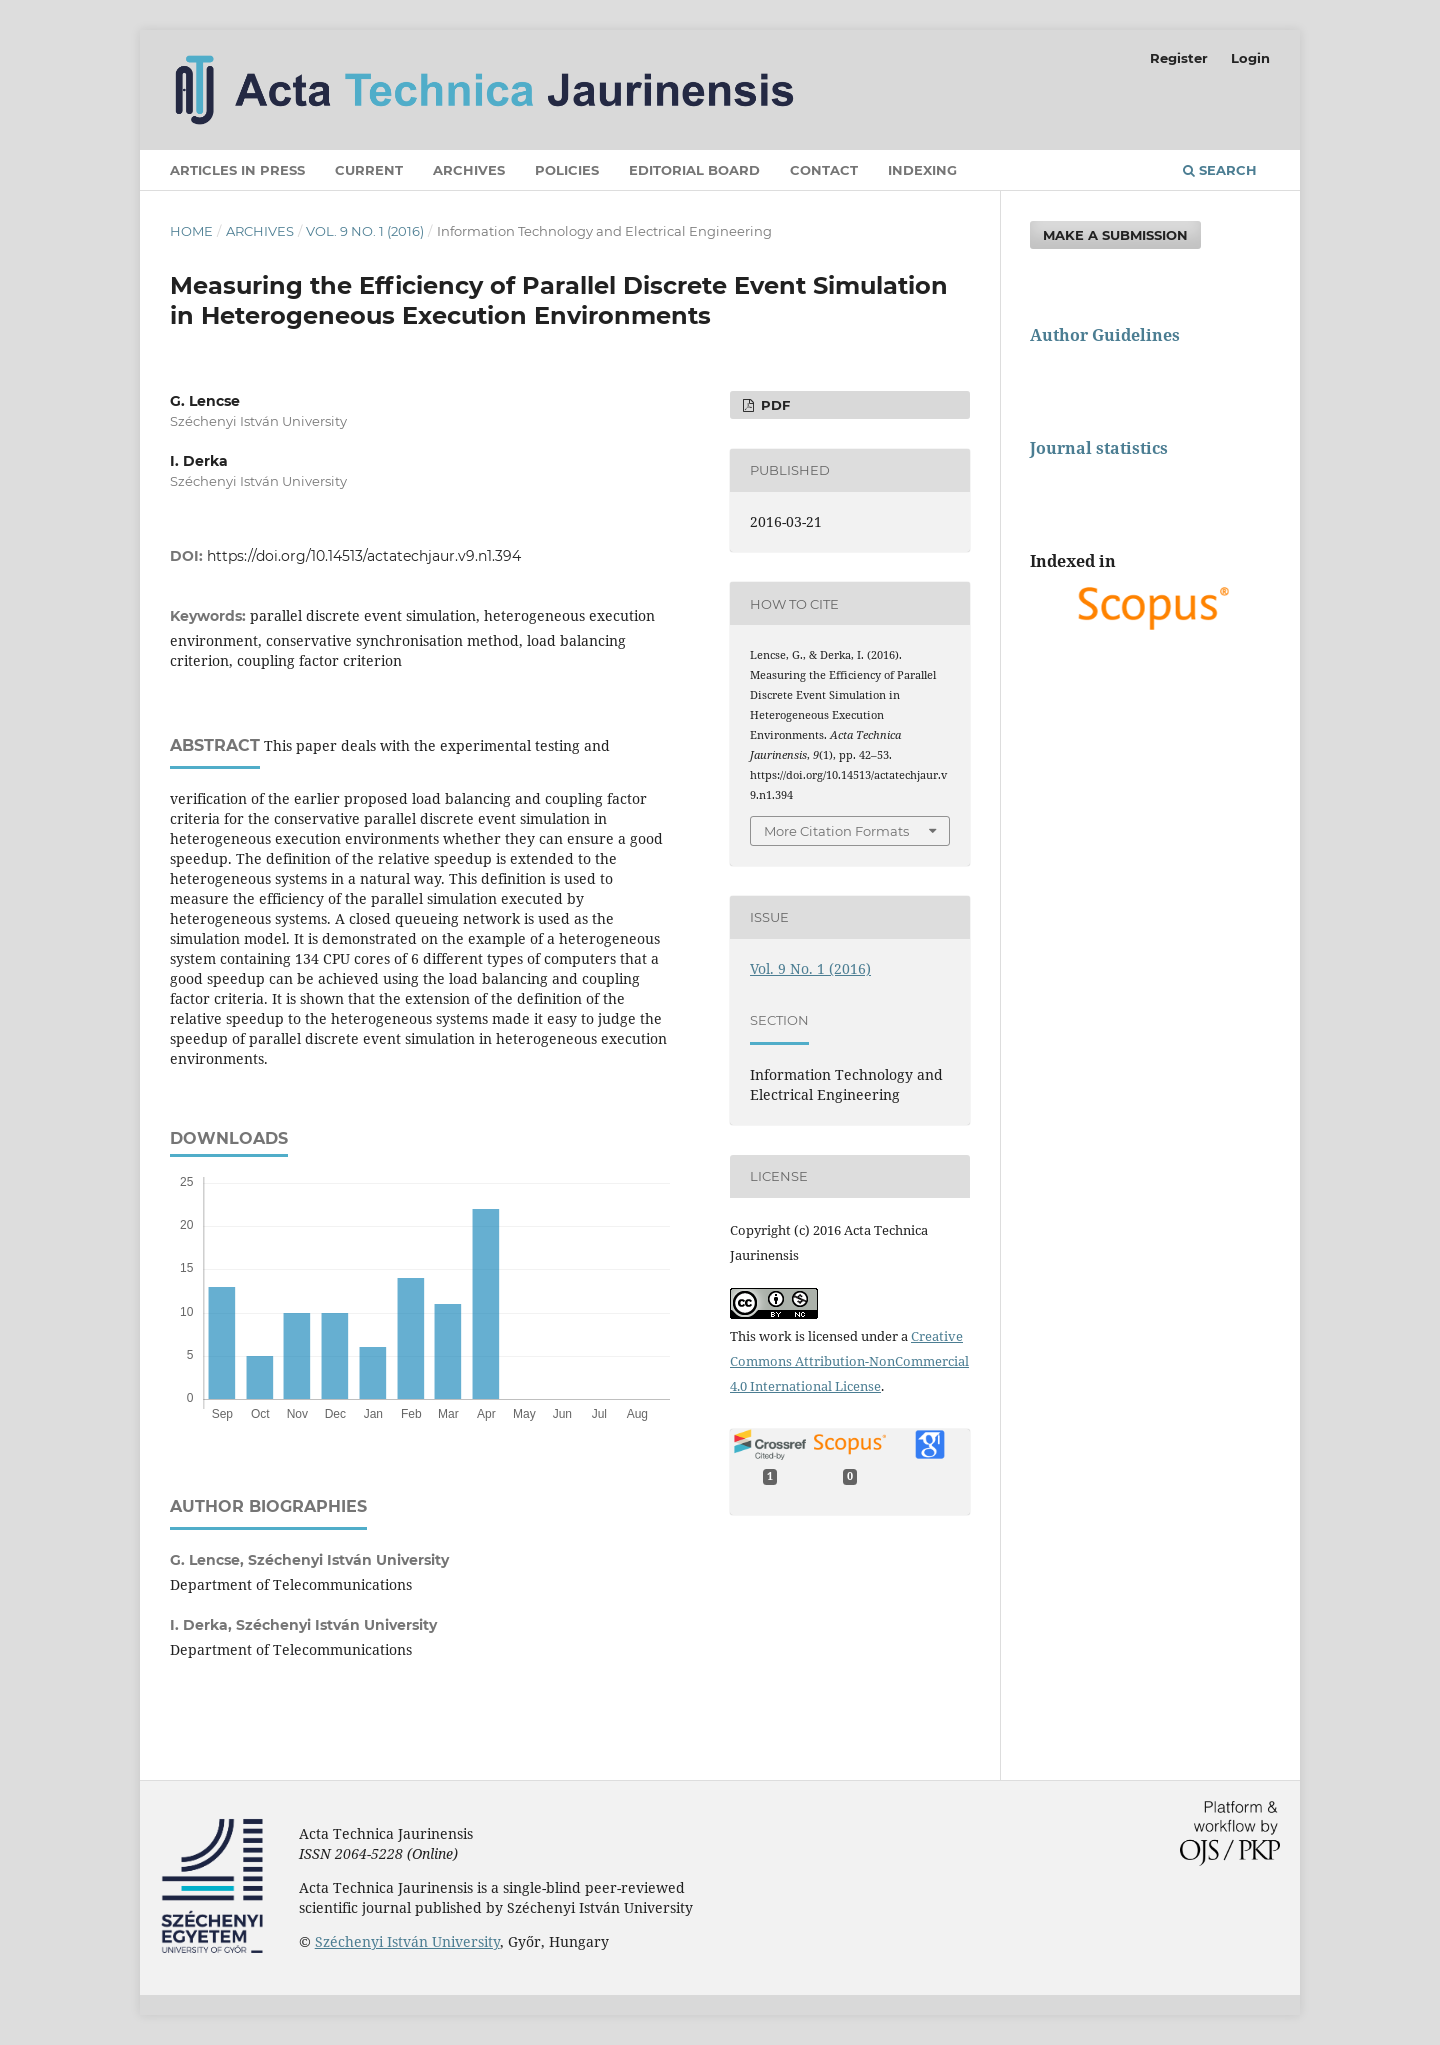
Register (1179, 58)
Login (1250, 58)
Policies (567, 170)
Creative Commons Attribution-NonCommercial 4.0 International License (849, 1361)
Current (369, 170)
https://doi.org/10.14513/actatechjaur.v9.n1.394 (364, 556)
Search (1220, 170)
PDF (773, 405)
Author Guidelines (1105, 335)
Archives (469, 170)
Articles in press (237, 170)
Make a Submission (1115, 235)
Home (191, 231)
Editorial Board (694, 170)
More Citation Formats (836, 831)
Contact (824, 170)
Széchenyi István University (407, 1941)
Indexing (922, 170)
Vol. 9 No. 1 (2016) (365, 231)
